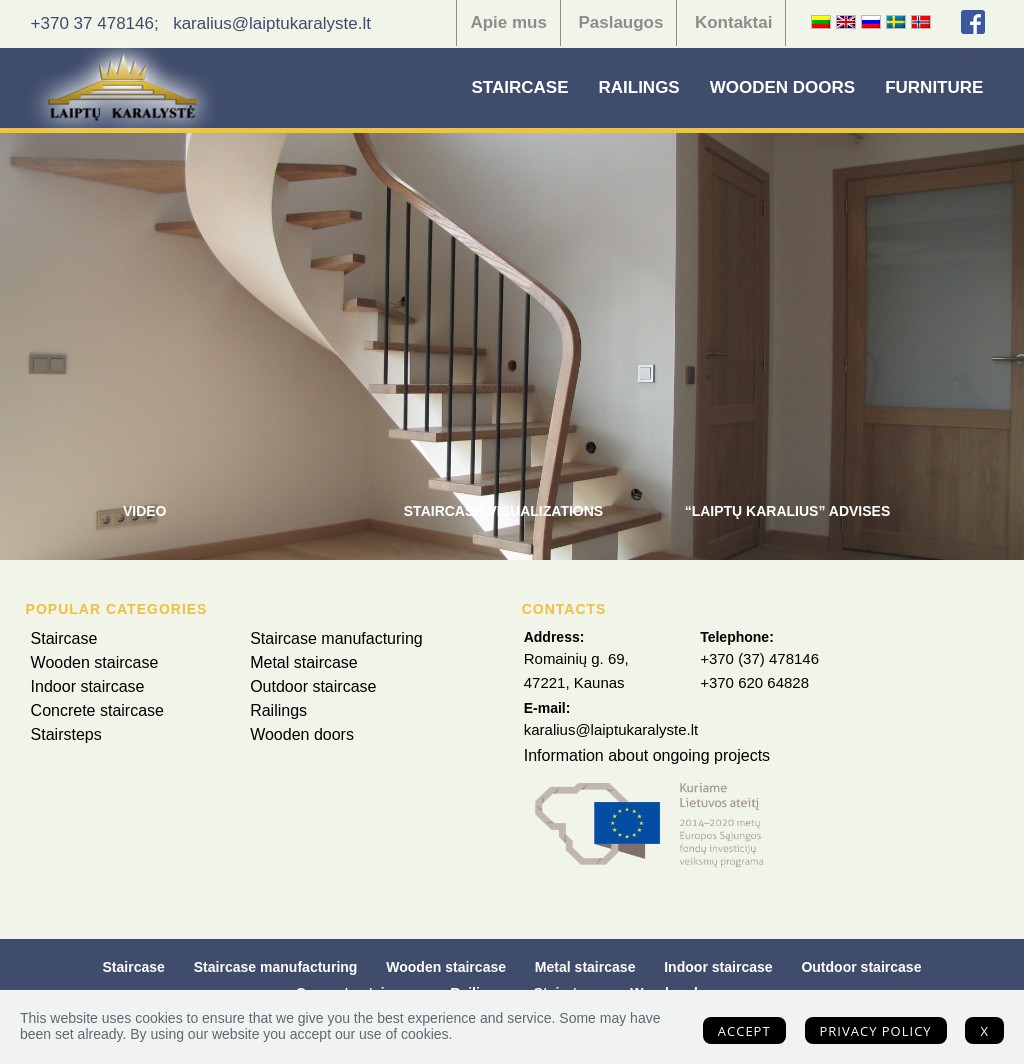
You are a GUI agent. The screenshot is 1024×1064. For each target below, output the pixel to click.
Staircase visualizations (503, 511)
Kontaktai (733, 22)
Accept (744, 1031)
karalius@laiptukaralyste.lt (272, 23)
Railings (638, 87)
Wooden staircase (95, 662)
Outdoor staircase (313, 686)
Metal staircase (304, 662)
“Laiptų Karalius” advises (788, 511)
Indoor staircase (88, 686)
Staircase (520, 87)
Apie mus (508, 22)
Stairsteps (66, 734)
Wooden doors (782, 87)
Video (145, 511)
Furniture (934, 87)
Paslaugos (620, 22)
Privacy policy (876, 1031)
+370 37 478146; (95, 23)
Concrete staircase (97, 710)
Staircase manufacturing (336, 638)
